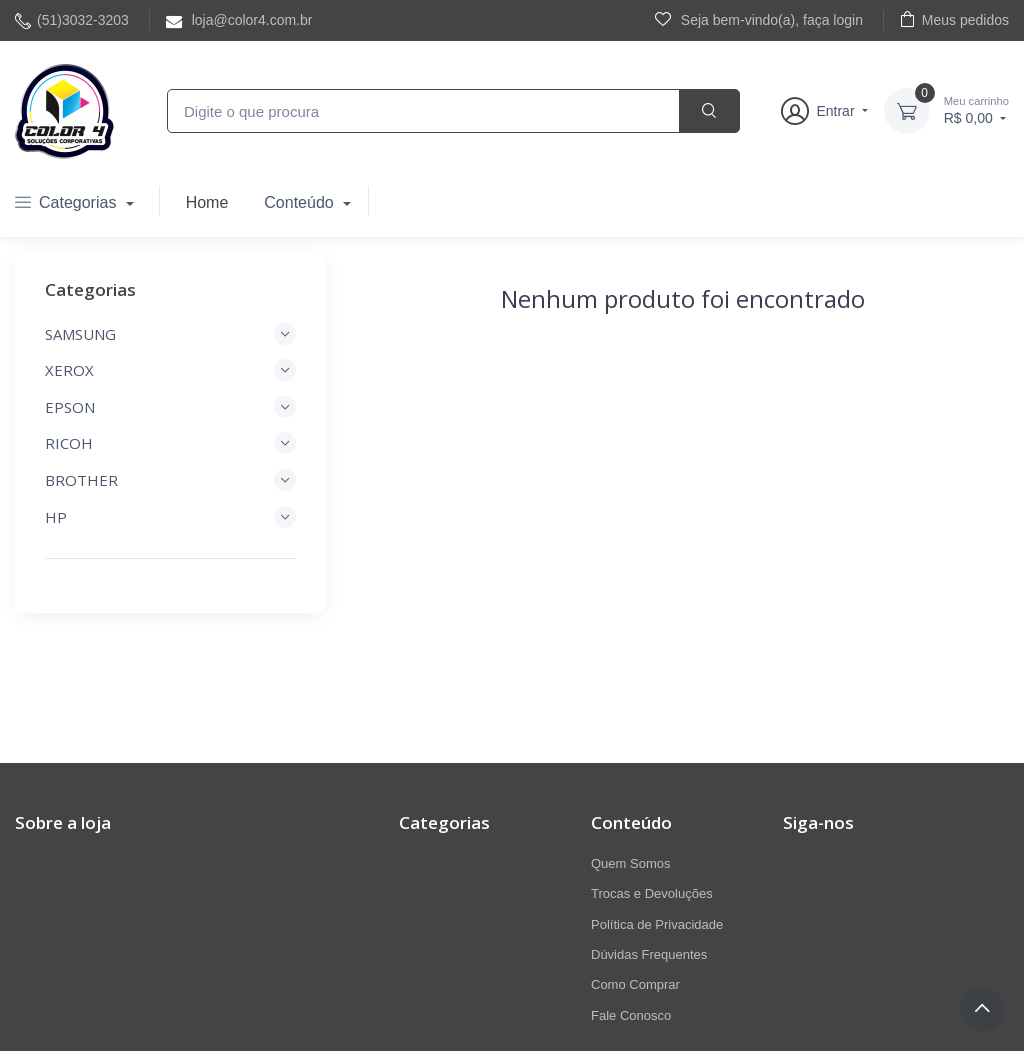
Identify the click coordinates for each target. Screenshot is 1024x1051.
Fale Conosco (631, 1015)
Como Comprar (635, 984)
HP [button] (170, 517)
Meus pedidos (954, 19)
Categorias (68, 202)
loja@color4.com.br (239, 20)
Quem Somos (630, 863)
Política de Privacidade (657, 924)
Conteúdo (301, 202)
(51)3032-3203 (72, 20)
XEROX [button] (170, 370)
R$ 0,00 (976, 109)
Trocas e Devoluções (652, 893)
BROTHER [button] (170, 480)
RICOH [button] (170, 443)
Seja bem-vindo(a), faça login (759, 19)
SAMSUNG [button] (170, 334)
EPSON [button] (170, 407)
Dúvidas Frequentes (649, 954)
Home (207, 202)
